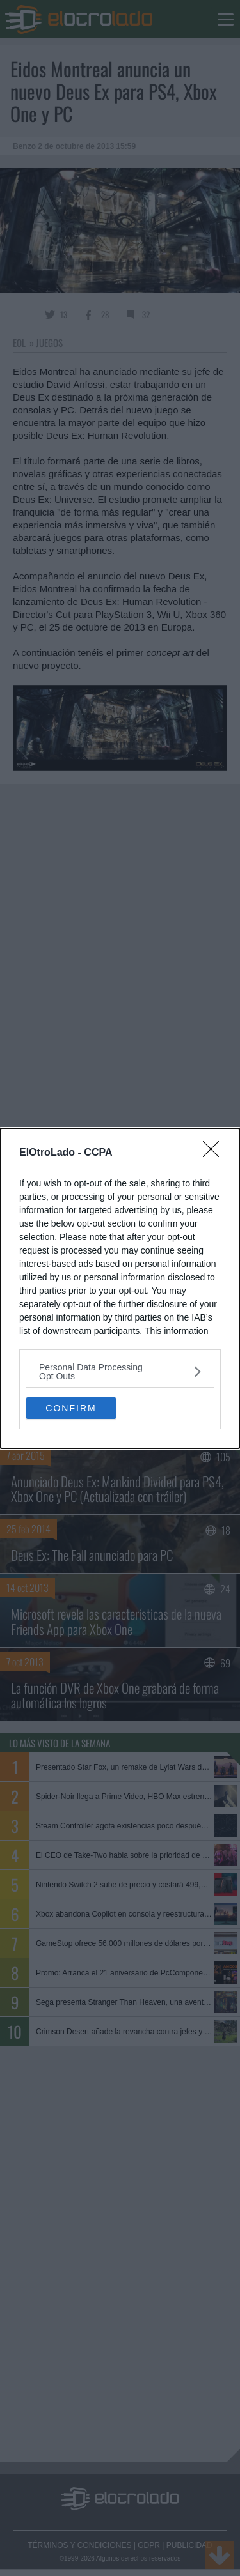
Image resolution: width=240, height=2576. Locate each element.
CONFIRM (70, 1407)
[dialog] (120, 1288)
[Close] (215, 1153)
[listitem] (120, 1372)
